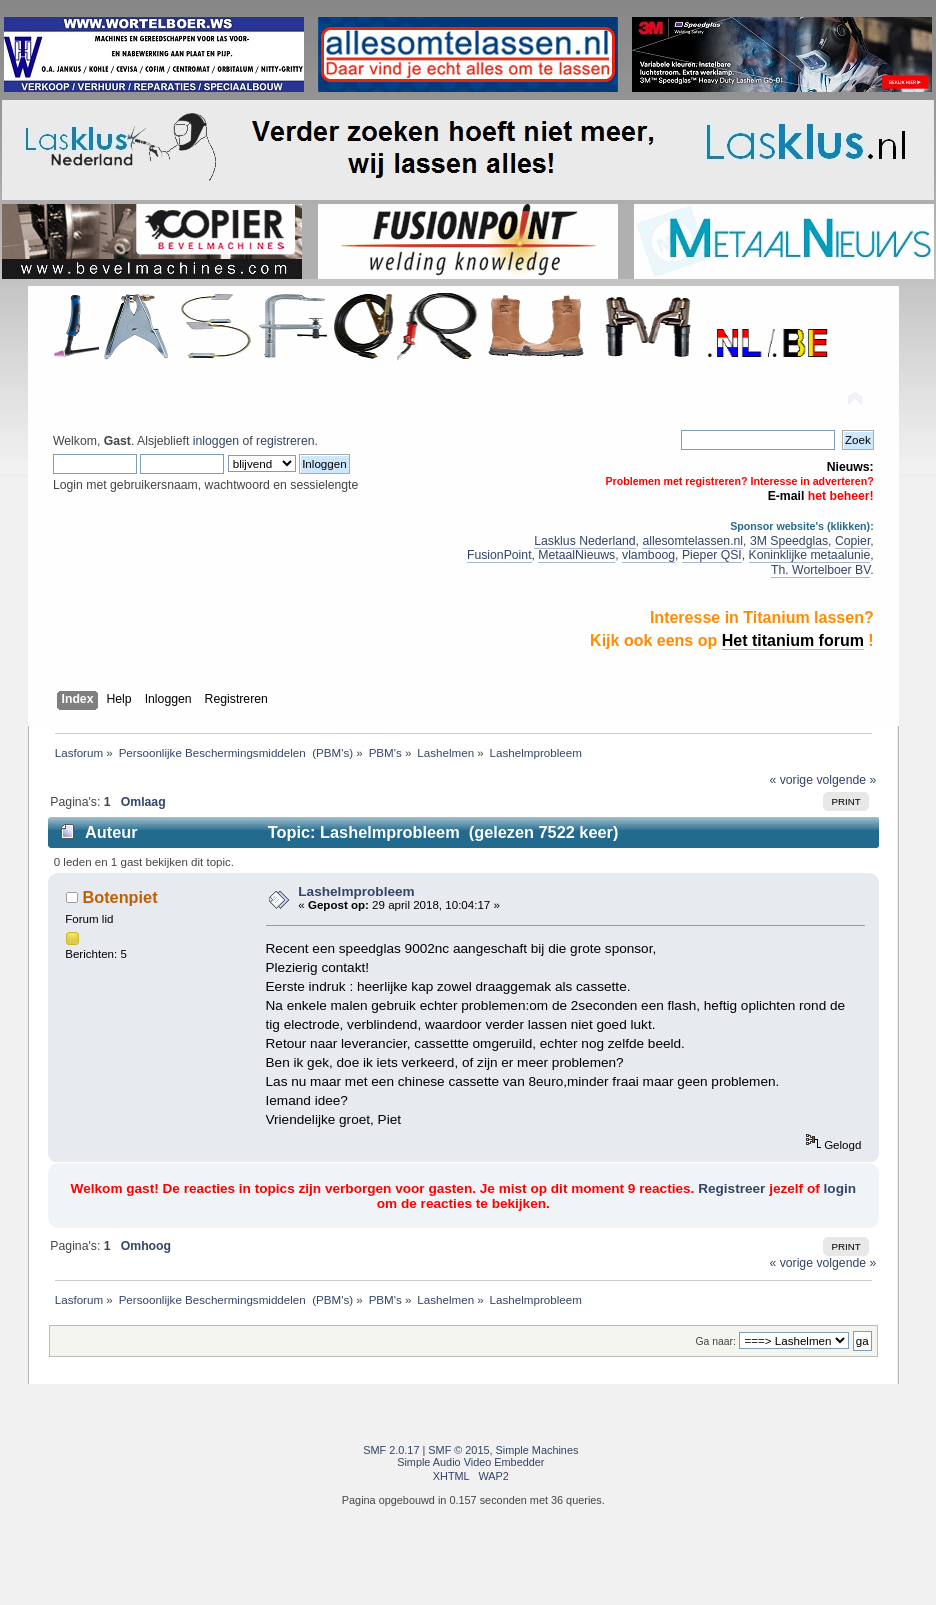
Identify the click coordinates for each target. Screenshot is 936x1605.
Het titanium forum (793, 640)
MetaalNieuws (576, 555)
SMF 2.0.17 (391, 1450)
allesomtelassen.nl (692, 541)
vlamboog (648, 555)
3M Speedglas (789, 541)
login (840, 1188)
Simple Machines (537, 1450)
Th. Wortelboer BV (820, 570)
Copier (852, 541)
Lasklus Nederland (584, 541)
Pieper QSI (712, 555)
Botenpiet (119, 897)
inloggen (216, 441)
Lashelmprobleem (356, 891)
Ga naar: (716, 1341)
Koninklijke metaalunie (810, 555)
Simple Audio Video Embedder (470, 1462)
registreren (285, 441)
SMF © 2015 (458, 1450)
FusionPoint (499, 555)
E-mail (786, 496)
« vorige (791, 780)
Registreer (731, 1188)
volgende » (846, 780)
